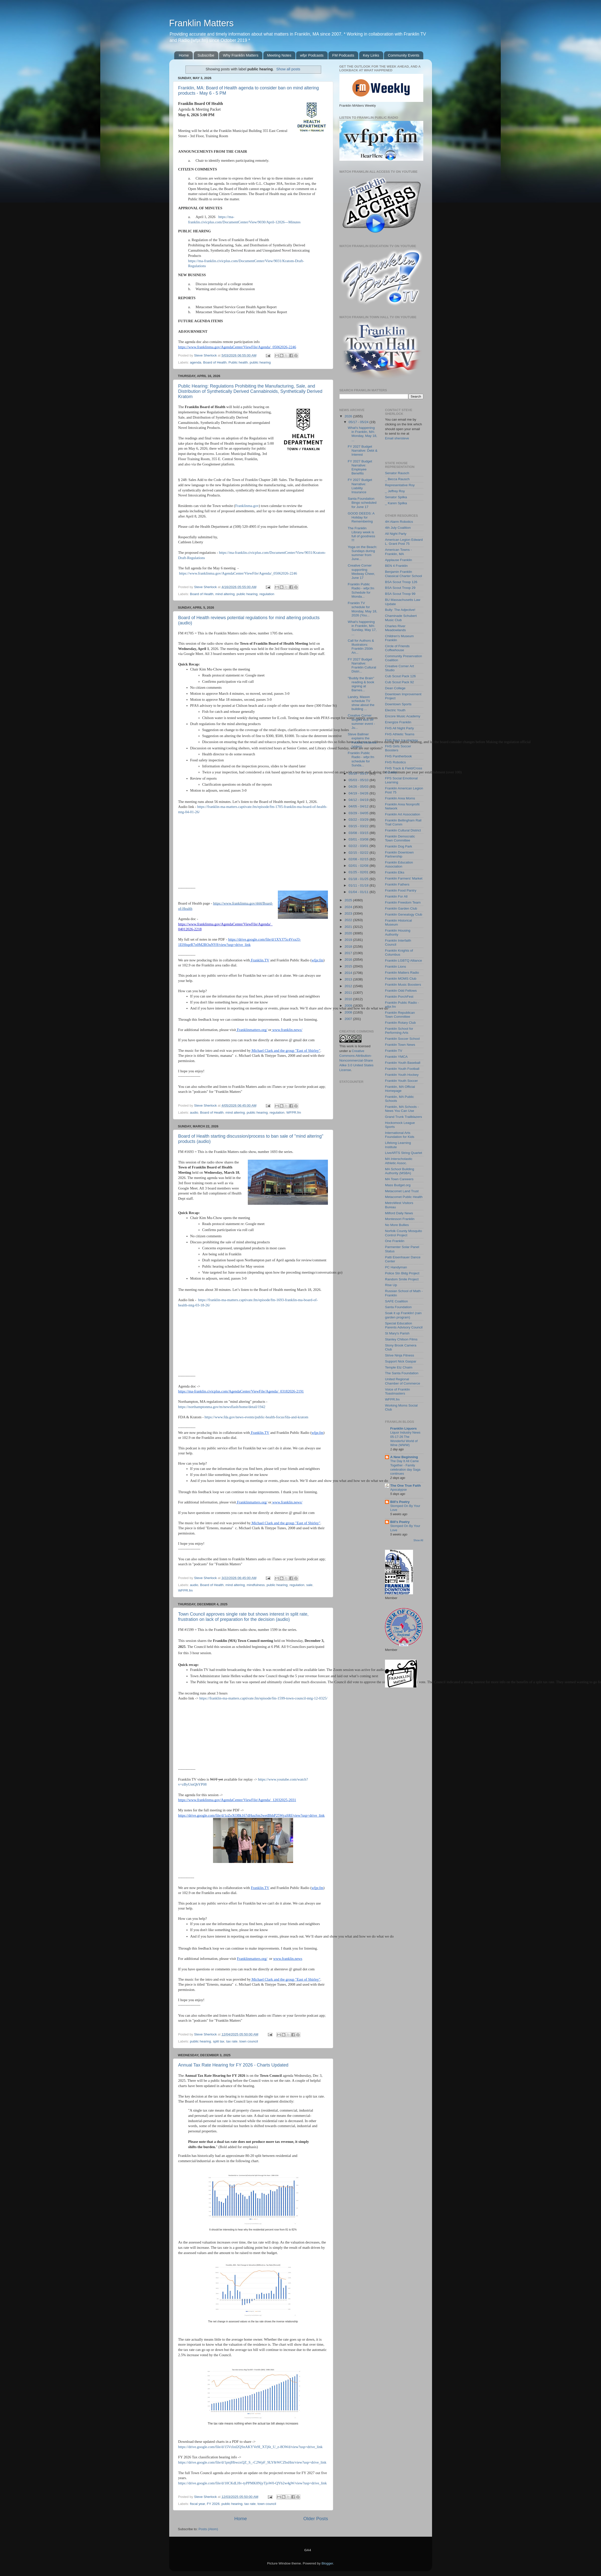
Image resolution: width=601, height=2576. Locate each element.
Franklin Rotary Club (400, 1022)
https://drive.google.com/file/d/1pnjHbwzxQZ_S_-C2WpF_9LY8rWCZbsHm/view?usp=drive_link (252, 2462)
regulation (267, 594)
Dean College (395, 688)
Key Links (371, 55)
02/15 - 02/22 (359, 852)
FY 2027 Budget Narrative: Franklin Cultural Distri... (362, 665)
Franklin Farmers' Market (404, 878)
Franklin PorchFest (399, 996)
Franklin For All (396, 896)
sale (309, 1585)
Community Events (403, 55)
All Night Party (396, 534)
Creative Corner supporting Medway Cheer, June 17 (361, 572)
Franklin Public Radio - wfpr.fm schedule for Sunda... (361, 759)
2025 (348, 900)
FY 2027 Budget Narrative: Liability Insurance (360, 486)
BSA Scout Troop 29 (400, 588)
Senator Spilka (396, 497)
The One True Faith (405, 1485)
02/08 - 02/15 (359, 859)
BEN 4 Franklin (396, 566)
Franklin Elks (394, 872)
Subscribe (205, 55)
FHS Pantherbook (398, 756)
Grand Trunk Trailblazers (403, 1117)
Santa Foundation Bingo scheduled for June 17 (362, 502)
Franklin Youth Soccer (401, 1081)
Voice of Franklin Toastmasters (397, 1391)
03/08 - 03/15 (359, 833)
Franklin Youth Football (402, 1069)
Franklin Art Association (402, 814)
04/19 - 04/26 (359, 793)
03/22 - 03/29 (359, 819)
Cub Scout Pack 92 (399, 682)
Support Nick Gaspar (400, 1361)
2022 (348, 920)
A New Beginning (404, 1457)
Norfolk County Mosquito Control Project (403, 1233)
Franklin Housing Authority (397, 932)
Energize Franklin (398, 722)
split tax (218, 2041)
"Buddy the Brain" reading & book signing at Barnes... (361, 684)
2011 (348, 992)
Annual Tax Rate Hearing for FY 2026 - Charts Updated (233, 2065)
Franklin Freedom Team (403, 902)
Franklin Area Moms (400, 798)
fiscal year (197, 2504)
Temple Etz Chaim (399, 1367)
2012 (348, 986)
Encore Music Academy (402, 716)
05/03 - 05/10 (359, 780)
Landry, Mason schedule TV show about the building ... (361, 703)
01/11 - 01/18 (359, 885)
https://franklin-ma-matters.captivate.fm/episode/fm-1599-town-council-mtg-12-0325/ (263, 1698)
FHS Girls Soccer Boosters (398, 748)
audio (194, 1112)
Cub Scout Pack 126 (400, 676)
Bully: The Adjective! (400, 610)
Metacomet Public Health (404, 1197)
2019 (348, 940)
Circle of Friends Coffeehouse (397, 648)
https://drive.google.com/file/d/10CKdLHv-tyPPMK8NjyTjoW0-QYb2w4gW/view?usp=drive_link (252, 2483)
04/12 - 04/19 (359, 800)
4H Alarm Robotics (399, 522)
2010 (348, 999)
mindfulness (256, 1585)
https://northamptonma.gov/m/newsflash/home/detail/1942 (221, 1407)
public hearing (260, 362)
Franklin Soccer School (402, 1039)
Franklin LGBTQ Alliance (403, 960)
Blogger (327, 2563)
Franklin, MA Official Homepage (400, 1089)
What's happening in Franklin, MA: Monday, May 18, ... (362, 434)
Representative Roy (400, 485)
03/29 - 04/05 (359, 813)
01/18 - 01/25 (359, 879)
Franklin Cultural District (403, 830)
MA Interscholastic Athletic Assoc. (399, 1161)
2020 (348, 933)
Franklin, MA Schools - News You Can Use (402, 1109)
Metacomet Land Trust (402, 1191)
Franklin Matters (201, 23)
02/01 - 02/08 (359, 866)
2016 (348, 959)
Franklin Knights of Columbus (399, 952)
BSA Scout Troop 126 (401, 582)
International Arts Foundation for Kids (399, 1135)
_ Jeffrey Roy (395, 491)
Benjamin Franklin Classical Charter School (403, 574)
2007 (348, 1019)
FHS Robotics (395, 762)
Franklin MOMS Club (400, 978)
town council (248, 2041)
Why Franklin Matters (240, 55)
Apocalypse (398, 1489)
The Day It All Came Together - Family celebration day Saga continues (405, 1467)
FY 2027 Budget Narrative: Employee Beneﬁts (360, 467)
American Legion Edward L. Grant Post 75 (404, 542)
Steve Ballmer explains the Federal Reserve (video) (362, 740)
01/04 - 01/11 (359, 892)
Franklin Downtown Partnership (399, 854)
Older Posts (315, 2518)
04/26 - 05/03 (359, 786)
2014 (348, 973)
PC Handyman (396, 1267)
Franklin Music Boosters (403, 984)
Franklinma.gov (247, 506)
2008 (348, 1012)
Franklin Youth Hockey (402, 1075)
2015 (348, 966)
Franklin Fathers (397, 884)
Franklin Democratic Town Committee (400, 838)
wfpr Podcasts (311, 55)
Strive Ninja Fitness (399, 1355)
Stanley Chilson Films (401, 1339)
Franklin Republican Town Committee (400, 1014)
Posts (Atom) (208, 2529)
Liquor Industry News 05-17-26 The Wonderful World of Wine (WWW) (405, 1439)
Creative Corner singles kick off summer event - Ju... (361, 722)
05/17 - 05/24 (359, 422)
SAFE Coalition (396, 1301)
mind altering (225, 594)
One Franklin (394, 1241)
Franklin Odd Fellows (401, 990)
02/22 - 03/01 (359, 846)
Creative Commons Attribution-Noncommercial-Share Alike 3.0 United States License (356, 1060)
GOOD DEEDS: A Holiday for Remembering (361, 517)
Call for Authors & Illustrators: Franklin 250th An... (361, 647)
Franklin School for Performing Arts (399, 1031)
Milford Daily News (399, 1213)
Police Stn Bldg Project (402, 1273)
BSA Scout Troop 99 (400, 594)
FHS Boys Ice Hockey (401, 740)
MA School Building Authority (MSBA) (399, 1171)
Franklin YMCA (396, 1057)
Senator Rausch (397, 473)
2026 (348, 416)
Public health (238, 362)
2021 (348, 927)
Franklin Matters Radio (402, 972)
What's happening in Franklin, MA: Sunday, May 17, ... (362, 628)
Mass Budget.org (398, 1185)
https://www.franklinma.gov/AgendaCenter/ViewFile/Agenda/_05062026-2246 (238, 573)
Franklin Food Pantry (400, 890)
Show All (418, 1540)
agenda (195, 362)
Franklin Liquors (403, 1428)
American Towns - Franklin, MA (398, 552)
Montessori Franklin (400, 1219)
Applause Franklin (398, 560)
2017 (348, 953)
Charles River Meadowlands (395, 628)
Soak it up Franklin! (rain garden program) (403, 1315)
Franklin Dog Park (398, 846)
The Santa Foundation (402, 1373)
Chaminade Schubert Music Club (401, 618)
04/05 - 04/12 (359, 806)
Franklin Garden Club (401, 908)
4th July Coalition (398, 528)
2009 (348, 1005)
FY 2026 (213, 2504)
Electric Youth (395, 710)
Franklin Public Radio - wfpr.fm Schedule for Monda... (361, 590)
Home (184, 55)
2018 (348, 946)
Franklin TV (393, 1051)
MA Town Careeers (399, 1179)
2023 (348, 913)
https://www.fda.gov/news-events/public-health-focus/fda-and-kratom (256, 1417)
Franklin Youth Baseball (402, 1063)
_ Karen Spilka (396, 503)
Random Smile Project (402, 1279)
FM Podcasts (343, 55)
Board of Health (215, 362)
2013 (348, 979)
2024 (348, 907)
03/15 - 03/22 (359, 826)
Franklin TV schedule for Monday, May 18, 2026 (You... (362, 609)
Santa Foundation (398, 1307)
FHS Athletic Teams (400, 734)
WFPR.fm (293, 1112)
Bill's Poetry (400, 1502)
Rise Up (391, 1285)
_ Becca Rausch (397, 479)
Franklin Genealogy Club (403, 914)
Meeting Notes (279, 55)
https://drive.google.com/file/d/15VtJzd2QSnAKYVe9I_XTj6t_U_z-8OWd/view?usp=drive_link (250, 2447)
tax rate (232, 2041)
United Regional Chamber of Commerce (402, 1381)
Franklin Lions (395, 966)
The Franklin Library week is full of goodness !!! (361, 534)
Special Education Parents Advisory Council (404, 1325)
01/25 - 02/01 (359, 872)
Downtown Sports (398, 704)
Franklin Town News (400, 1045)
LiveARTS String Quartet (403, 1153)
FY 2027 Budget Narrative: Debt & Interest (362, 450)
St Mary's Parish (397, 1333)
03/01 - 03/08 (359, 839)
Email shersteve (397, 438)
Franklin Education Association (399, 864)
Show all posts (288, 69)
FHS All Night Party (399, 728)
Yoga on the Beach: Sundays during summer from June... (362, 553)
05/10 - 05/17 (359, 773)
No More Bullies (397, 1225)
